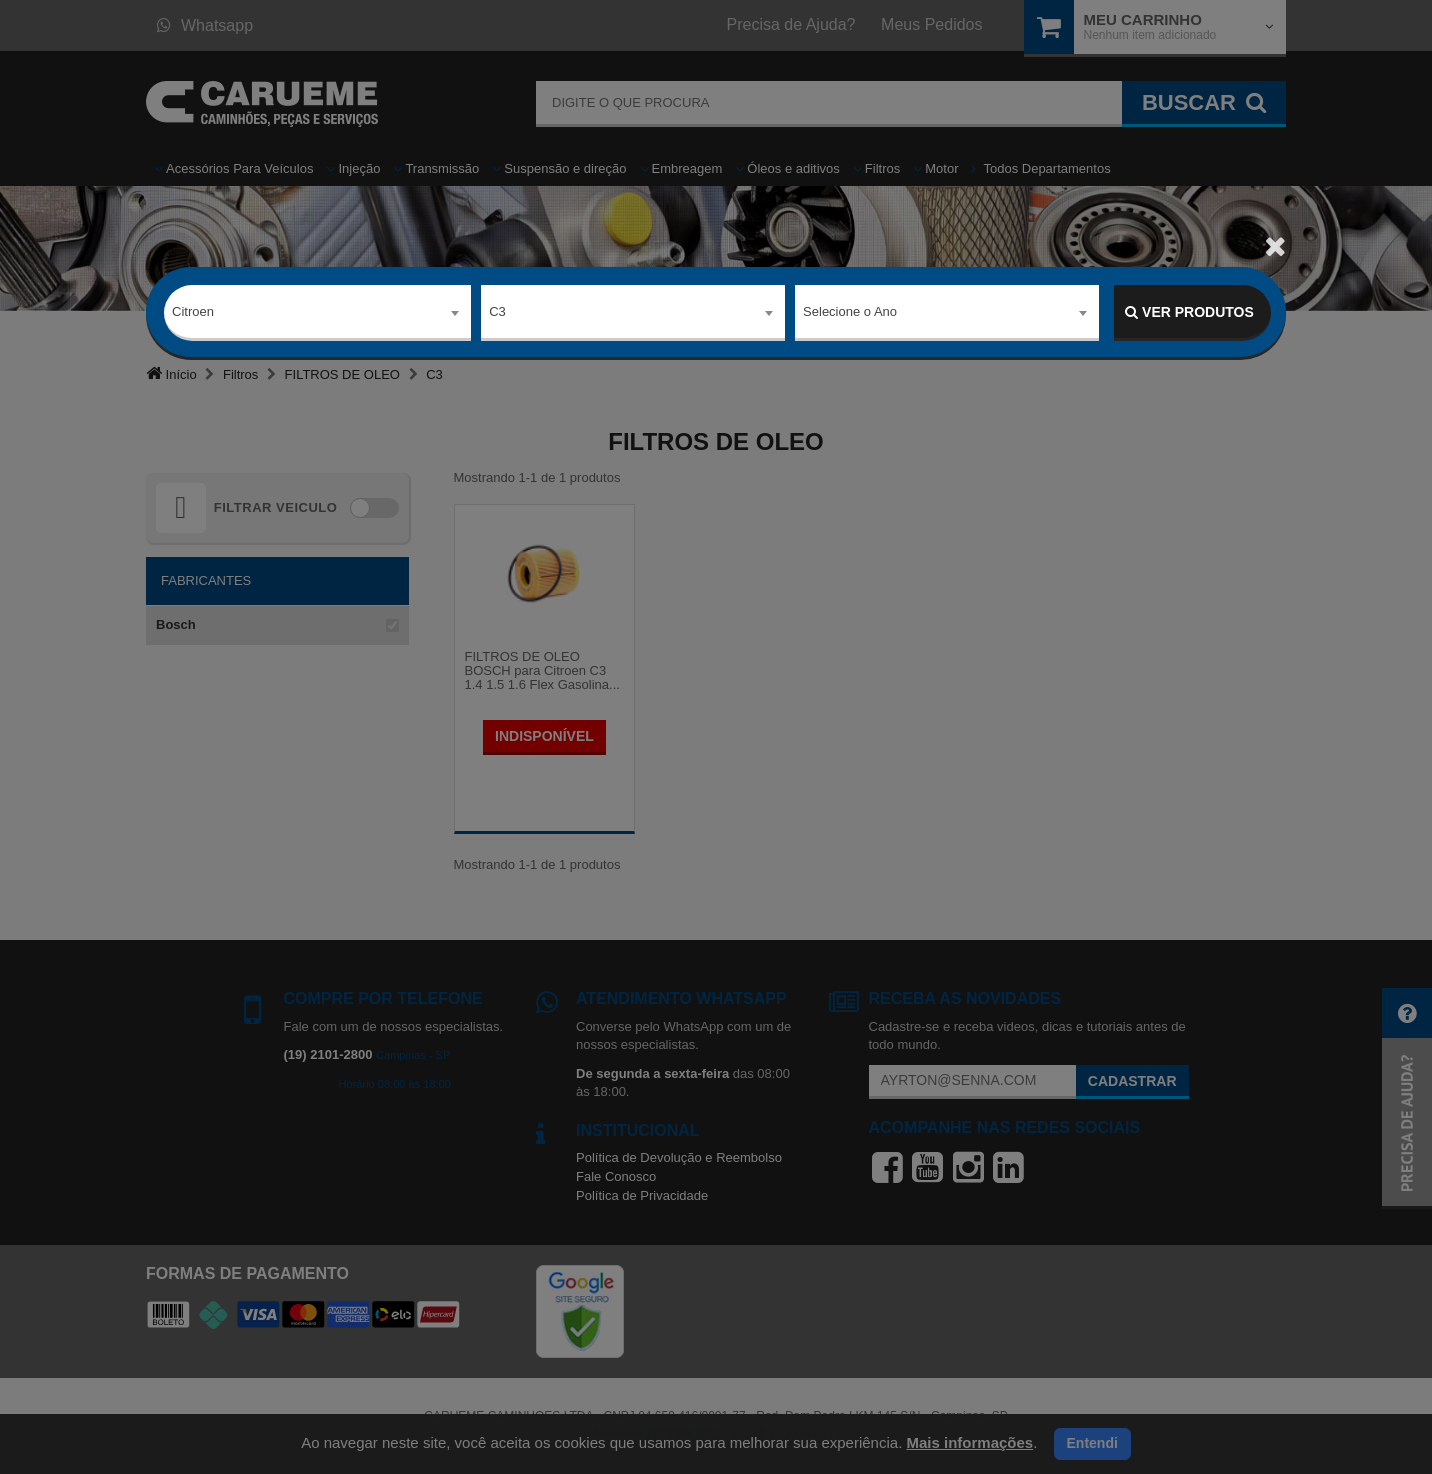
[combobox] (317, 313)
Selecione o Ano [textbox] (850, 311)
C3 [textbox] (497, 311)
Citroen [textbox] (193, 311)
